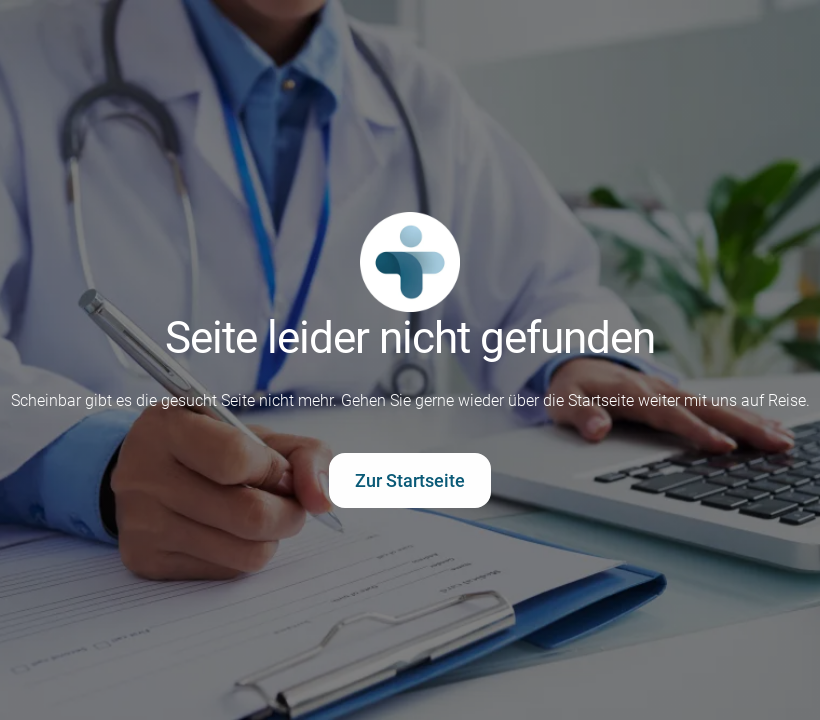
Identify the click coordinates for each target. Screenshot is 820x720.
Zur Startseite (410, 480)
